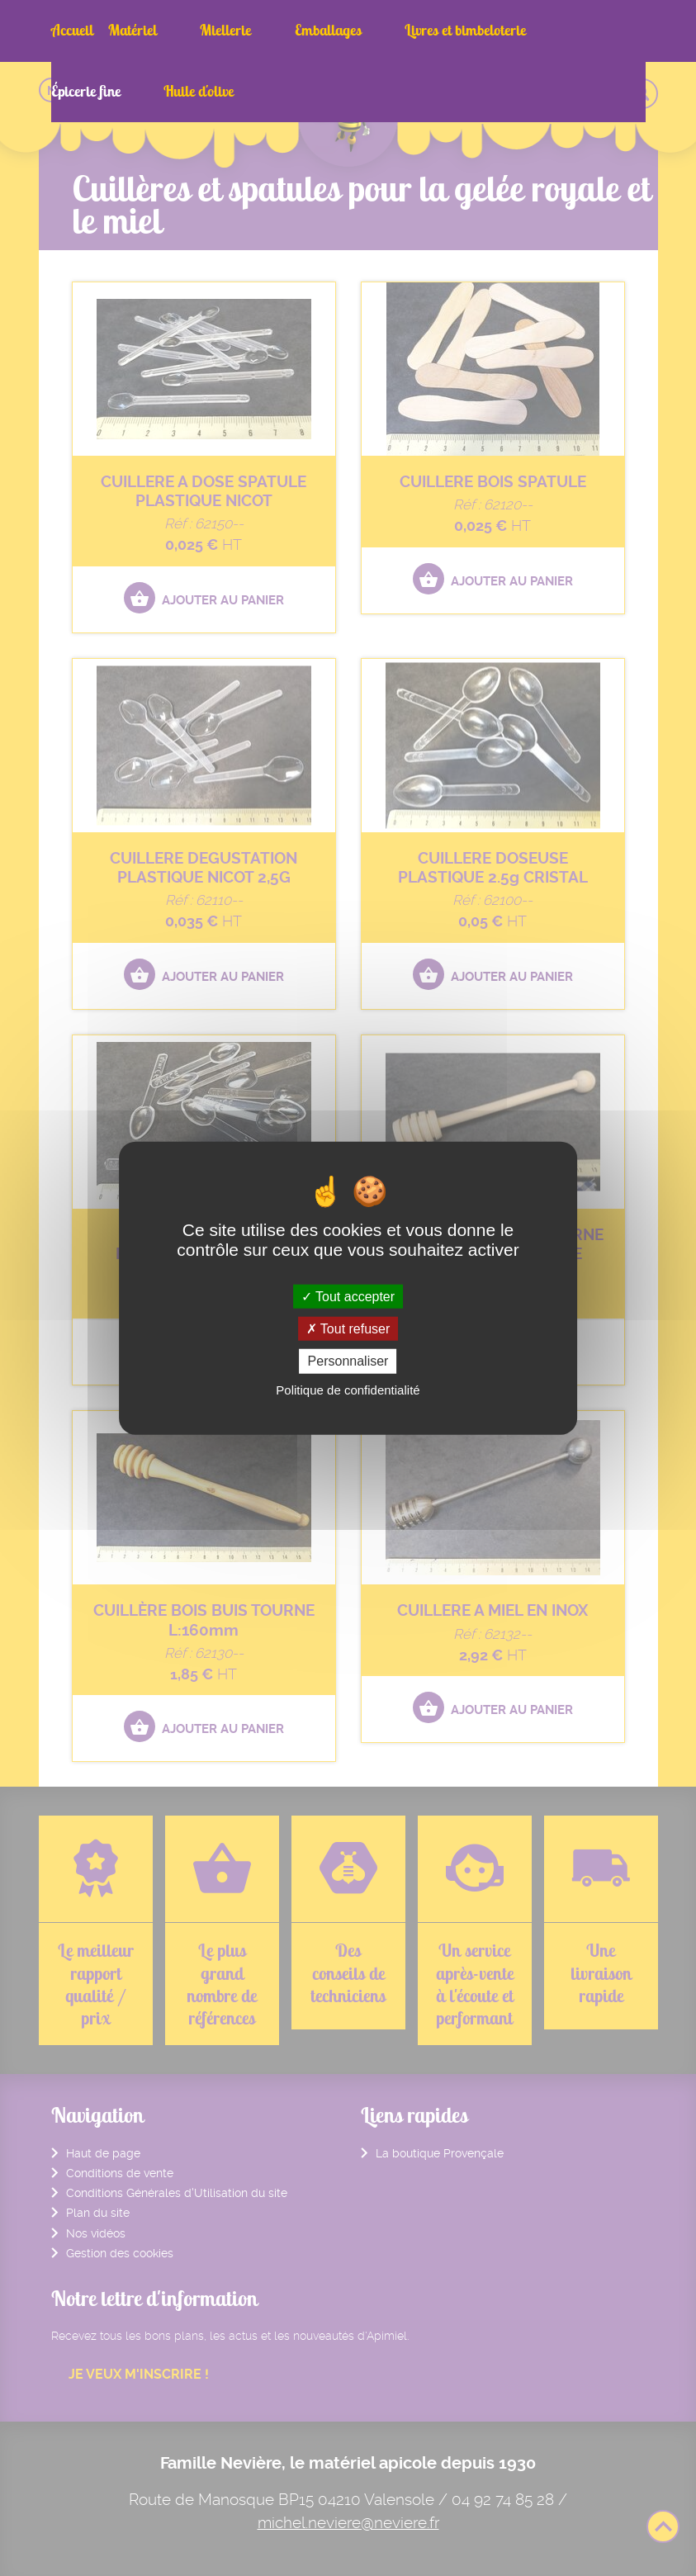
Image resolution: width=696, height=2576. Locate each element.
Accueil (72, 30)
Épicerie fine (490, 30)
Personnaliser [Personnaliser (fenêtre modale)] (348, 1361)
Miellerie (197, 30)
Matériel (132, 30)
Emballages (271, 30)
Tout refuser (348, 1329)
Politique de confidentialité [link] (347, 1389)
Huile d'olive (576, 30)
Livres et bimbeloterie (380, 30)
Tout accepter (348, 1297)
